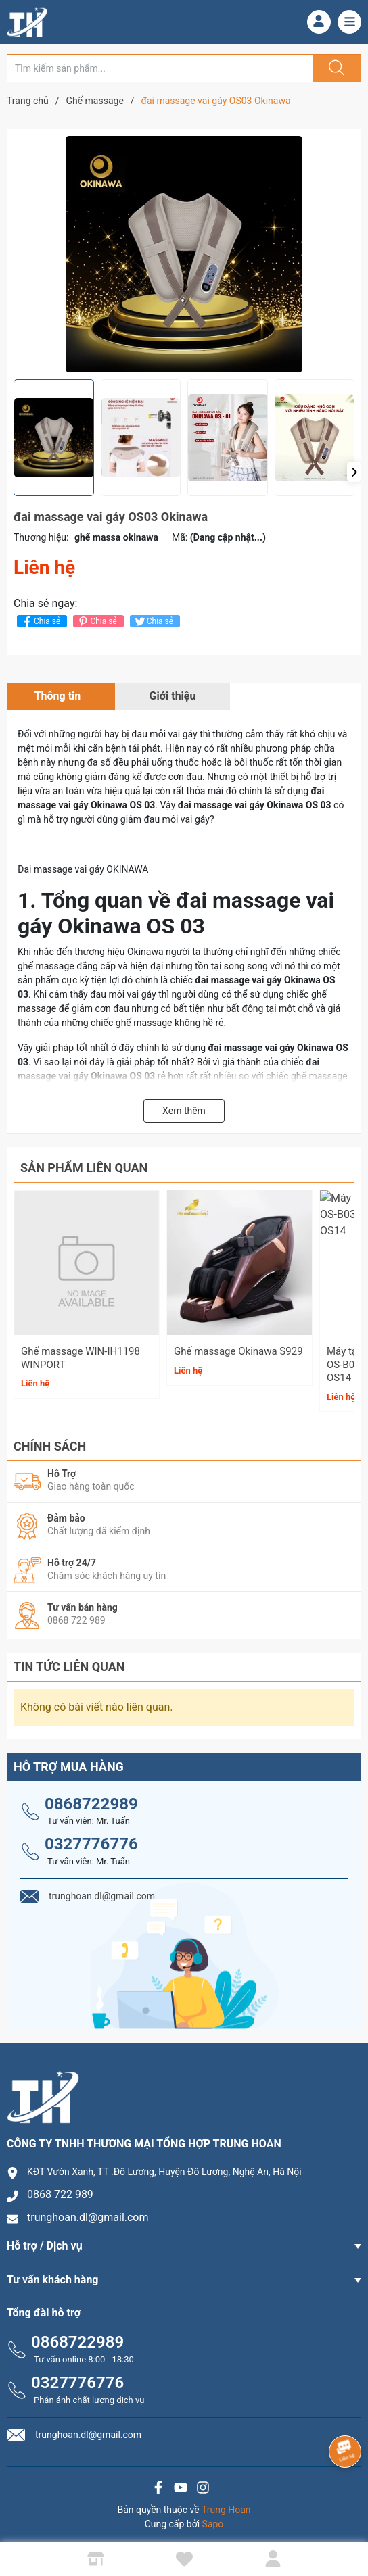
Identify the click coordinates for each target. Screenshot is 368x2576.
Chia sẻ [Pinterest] (96, 621)
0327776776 (91, 1838)
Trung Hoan (226, 2503)
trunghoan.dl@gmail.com (88, 2212)
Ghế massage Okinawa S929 (238, 1351)
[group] (184, 254)
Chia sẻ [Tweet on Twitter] (153, 621)
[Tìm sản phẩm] (160, 68)
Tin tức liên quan (69, 1661)
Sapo (213, 2517)
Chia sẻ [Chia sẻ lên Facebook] (40, 621)
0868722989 (91, 1798)
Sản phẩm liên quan (83, 1168)
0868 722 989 (60, 2189)
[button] (354, 472)
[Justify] (335, 68)
